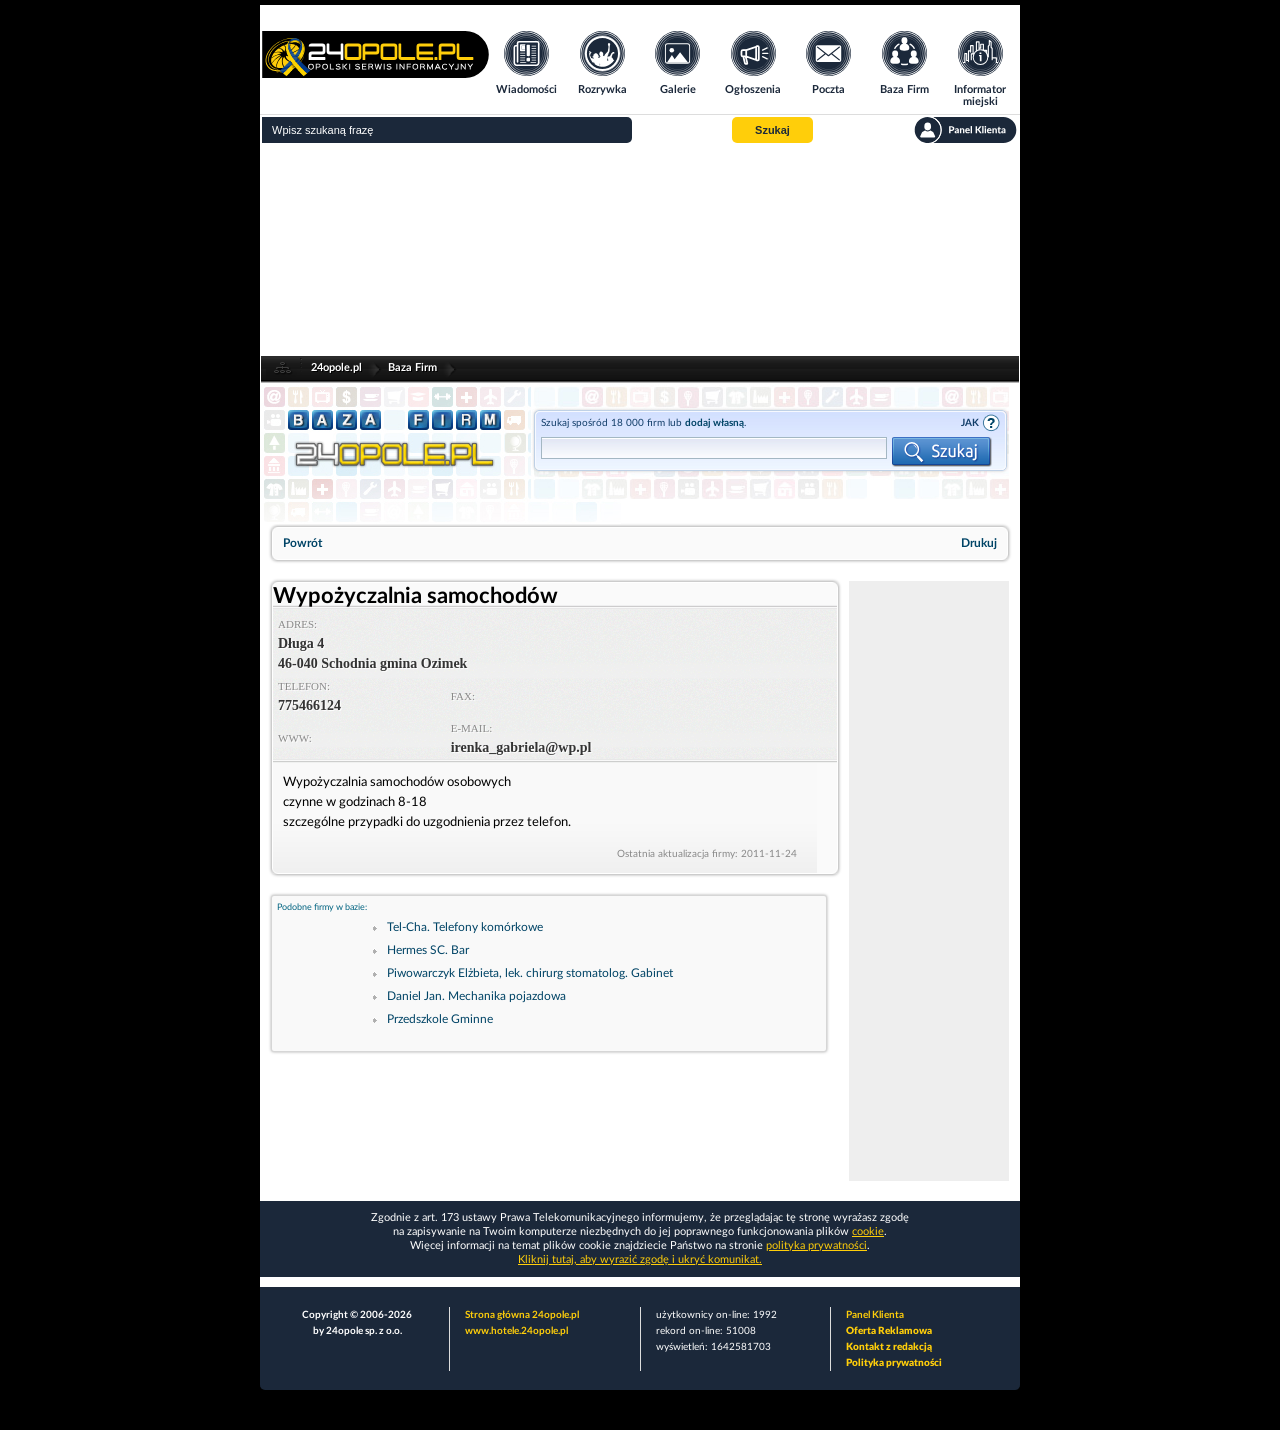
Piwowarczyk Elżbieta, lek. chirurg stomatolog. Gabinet (530, 973)
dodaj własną (714, 423)
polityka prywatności (816, 1245)
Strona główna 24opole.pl (522, 1315)
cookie (868, 1231)
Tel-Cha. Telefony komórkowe (465, 927)
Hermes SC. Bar (428, 950)
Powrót (302, 543)
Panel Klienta (875, 1315)
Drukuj (979, 543)
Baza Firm (412, 367)
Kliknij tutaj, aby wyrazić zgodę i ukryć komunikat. (640, 1259)
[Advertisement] (640, 250)
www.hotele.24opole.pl (516, 1331)
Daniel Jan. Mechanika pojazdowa (476, 996)
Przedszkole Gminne (440, 1019)
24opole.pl (336, 367)
